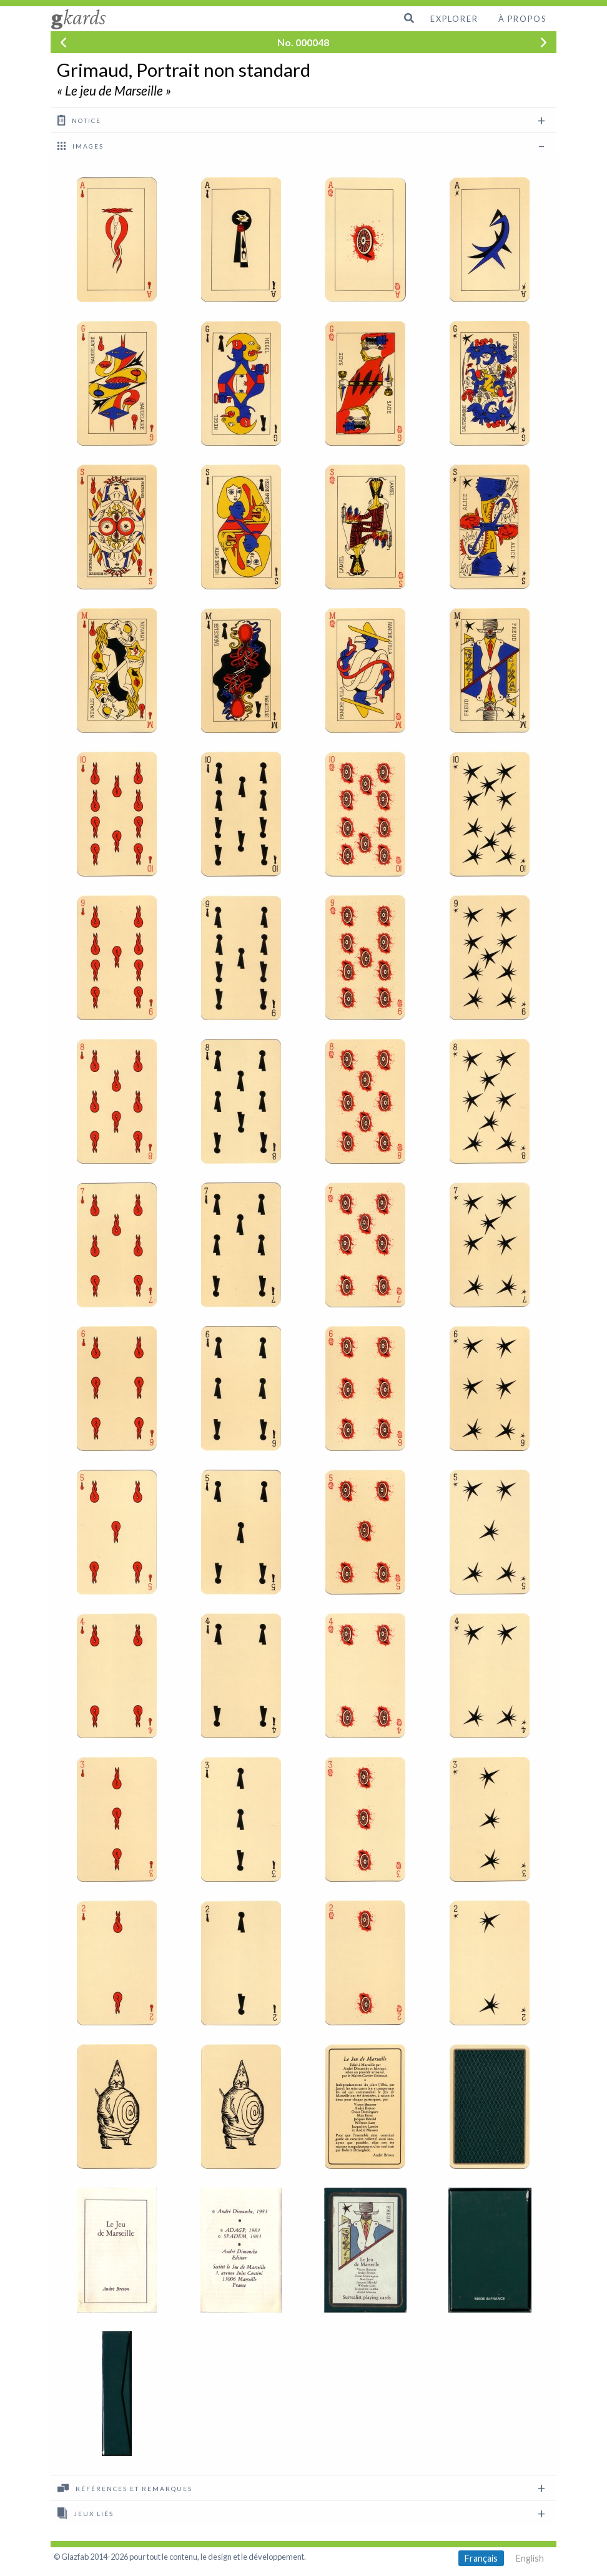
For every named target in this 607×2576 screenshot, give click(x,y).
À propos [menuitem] (522, 19)
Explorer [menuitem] (454, 19)
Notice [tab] (79, 119)
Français (481, 2558)
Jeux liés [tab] (85, 2512)
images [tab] (80, 145)
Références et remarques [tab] (124, 2487)
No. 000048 (303, 42)
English (530, 2558)
